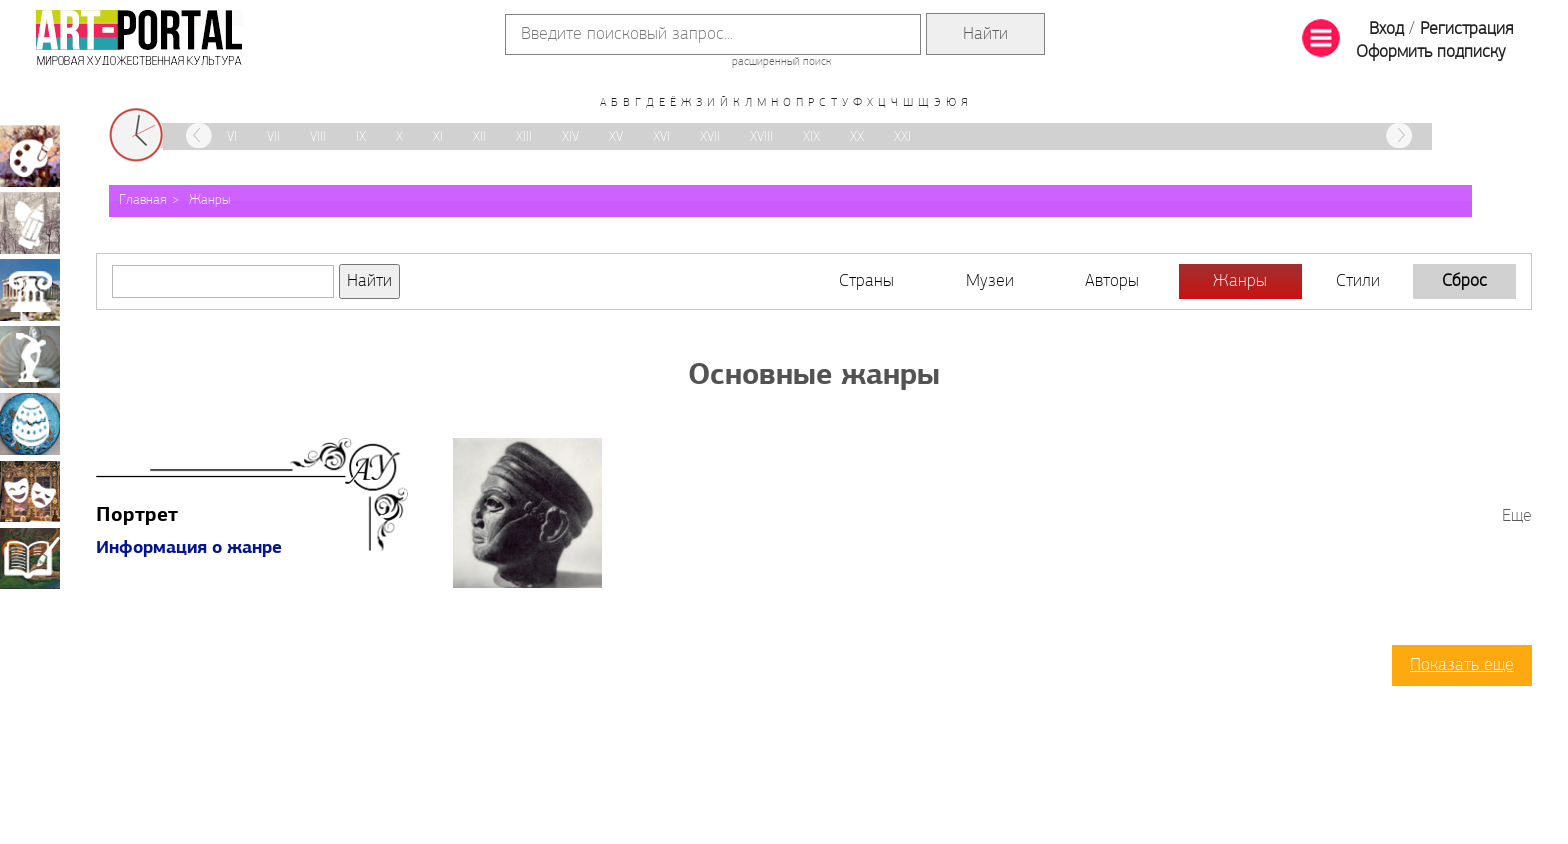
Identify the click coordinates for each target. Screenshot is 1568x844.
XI (438, 137)
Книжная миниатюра (30, 558)
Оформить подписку (1431, 52)
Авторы (1112, 281)
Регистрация (1466, 29)
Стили (1358, 281)
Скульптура (30, 357)
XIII (524, 137)
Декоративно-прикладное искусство (30, 424)
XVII (710, 137)
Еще (1517, 516)
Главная (143, 200)
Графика (30, 223)
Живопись (30, 156)
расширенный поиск (781, 62)
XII (479, 137)
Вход (1386, 29)
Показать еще (1462, 665)
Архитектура (30, 290)
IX (361, 137)
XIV (570, 137)
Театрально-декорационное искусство (30, 491)
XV (616, 137)
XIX (811, 137)
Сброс (1464, 281)
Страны (866, 281)
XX (857, 137)
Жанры (209, 200)
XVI (661, 137)
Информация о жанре (189, 548)
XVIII (761, 137)
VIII (318, 137)
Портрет (137, 516)
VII (273, 137)
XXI (902, 137)
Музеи (990, 281)
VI (232, 137)
